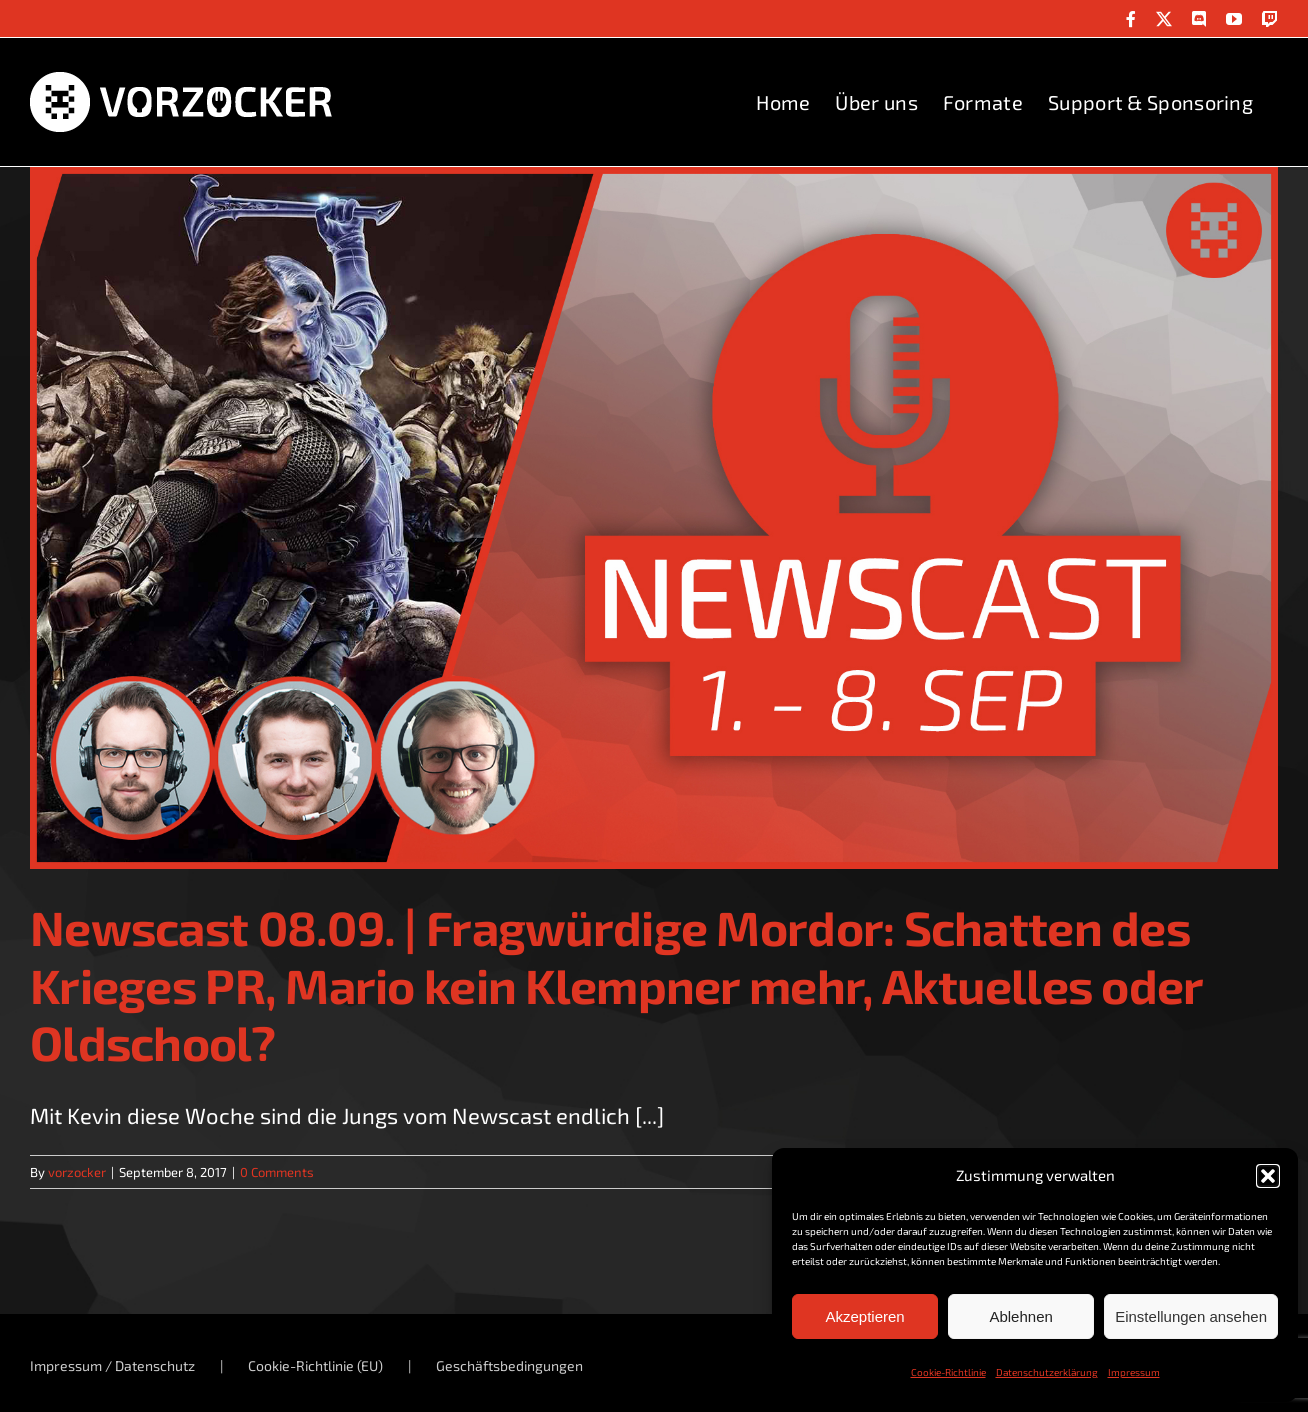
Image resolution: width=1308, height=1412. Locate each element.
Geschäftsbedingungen (509, 1365)
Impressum (1134, 1372)
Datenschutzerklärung (1047, 1372)
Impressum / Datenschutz (112, 1365)
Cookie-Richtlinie (948, 1372)
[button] (1268, 1176)
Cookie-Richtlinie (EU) (315, 1365)
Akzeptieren (864, 1316)
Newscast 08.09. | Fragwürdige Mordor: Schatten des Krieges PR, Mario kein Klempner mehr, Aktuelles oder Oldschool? (616, 984)
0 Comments (277, 1172)
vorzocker (77, 1172)
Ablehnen (1020, 1316)
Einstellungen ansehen (1191, 1316)
